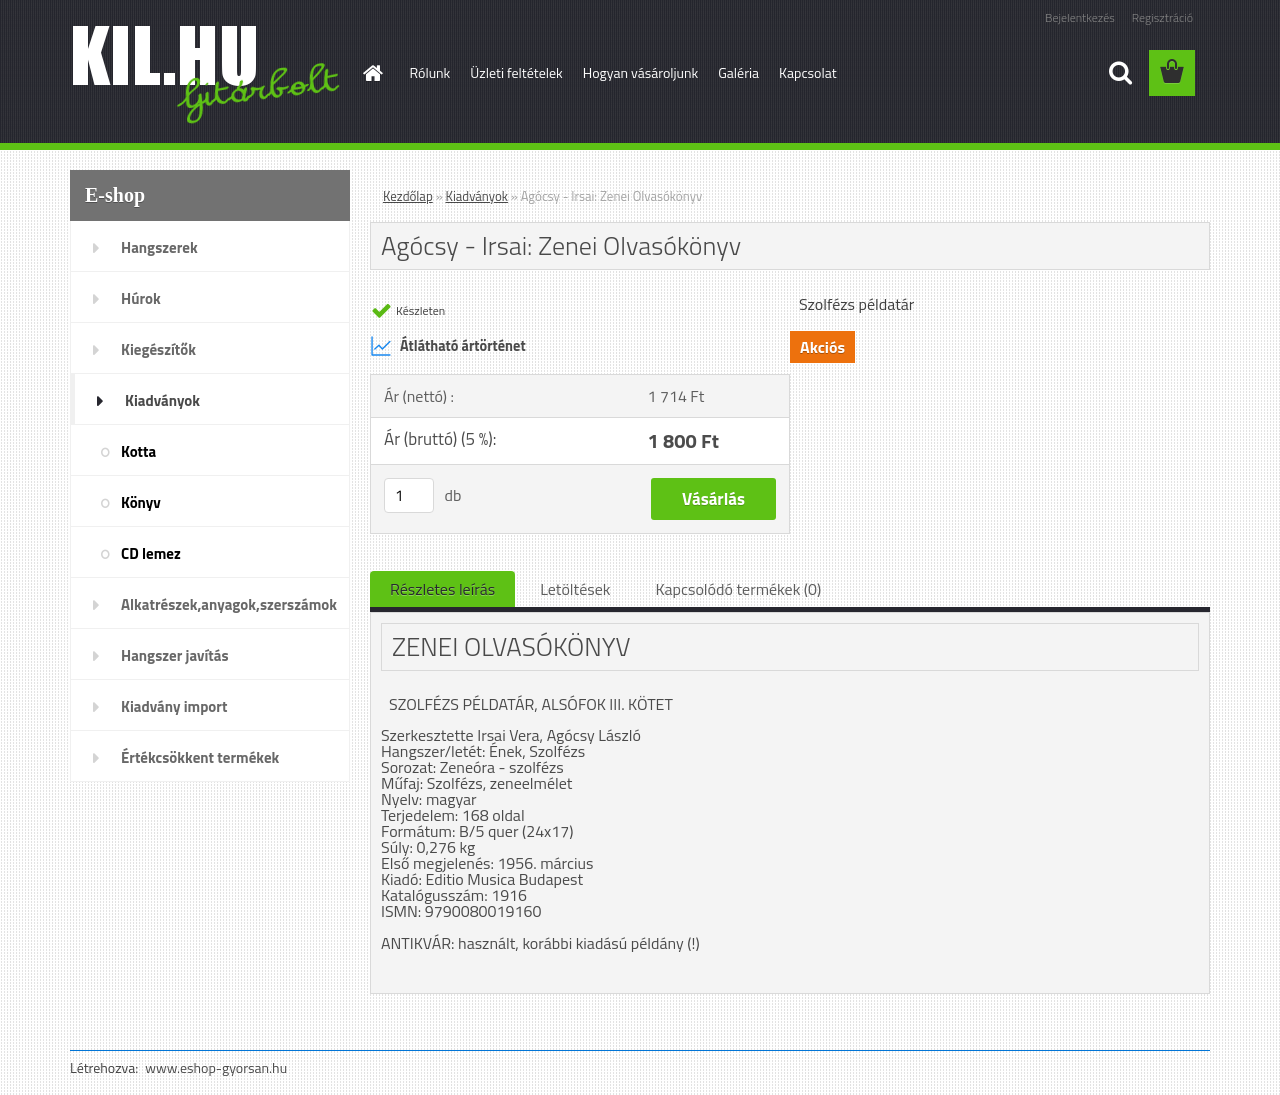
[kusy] (409, 495)
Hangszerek (159, 247)
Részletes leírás (442, 589)
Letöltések (575, 589)
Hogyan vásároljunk (640, 72)
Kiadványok (162, 400)
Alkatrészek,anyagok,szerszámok (229, 604)
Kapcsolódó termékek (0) (738, 589)
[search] (1120, 73)
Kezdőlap (408, 196)
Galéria (738, 72)
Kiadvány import (174, 706)
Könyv (141, 502)
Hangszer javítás (175, 655)
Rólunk (430, 72)
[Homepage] (372, 73)
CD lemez (151, 553)
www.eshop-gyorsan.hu (216, 1067)
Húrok (141, 298)
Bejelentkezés (1080, 17)
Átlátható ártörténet (448, 346)
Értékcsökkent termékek (200, 757)
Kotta (138, 451)
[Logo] (207, 74)
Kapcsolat (808, 72)
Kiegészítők (158, 349)
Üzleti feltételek (516, 72)
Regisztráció (1162, 17)
